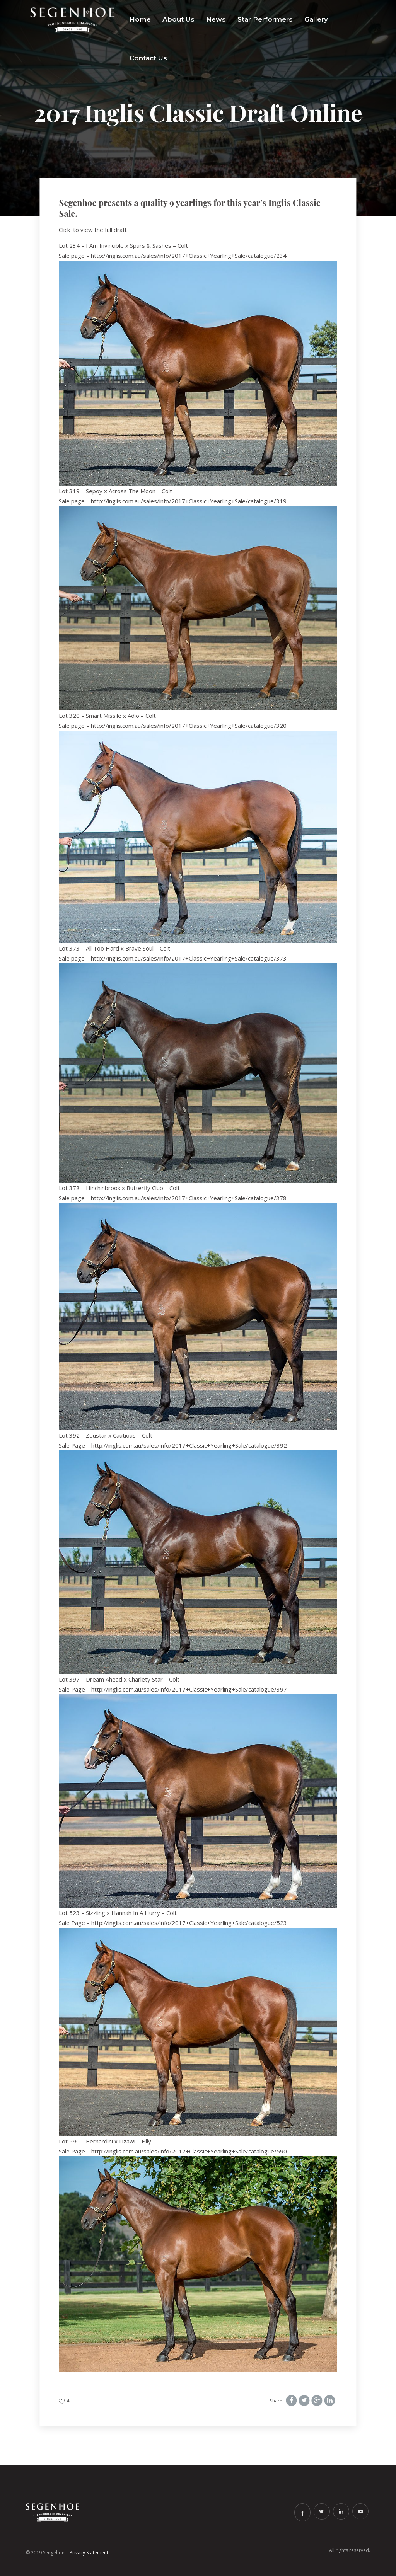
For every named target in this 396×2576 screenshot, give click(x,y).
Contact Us (148, 58)
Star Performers (265, 19)
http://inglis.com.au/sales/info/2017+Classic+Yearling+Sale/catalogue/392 (189, 1445)
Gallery (316, 19)
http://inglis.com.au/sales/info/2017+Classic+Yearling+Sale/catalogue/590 (189, 2151)
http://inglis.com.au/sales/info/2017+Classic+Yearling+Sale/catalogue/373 (189, 958)
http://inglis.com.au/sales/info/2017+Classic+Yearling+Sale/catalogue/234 (189, 255)
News (216, 19)
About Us (178, 19)
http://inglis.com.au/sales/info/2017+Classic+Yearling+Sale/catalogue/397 (189, 1689)
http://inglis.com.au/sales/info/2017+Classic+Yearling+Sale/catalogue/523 (189, 1923)
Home (140, 19)
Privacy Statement (89, 2552)
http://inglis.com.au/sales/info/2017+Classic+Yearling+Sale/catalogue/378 (189, 1198)
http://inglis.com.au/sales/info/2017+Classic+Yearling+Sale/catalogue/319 (189, 501)
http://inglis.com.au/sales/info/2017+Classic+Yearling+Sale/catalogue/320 (189, 725)
